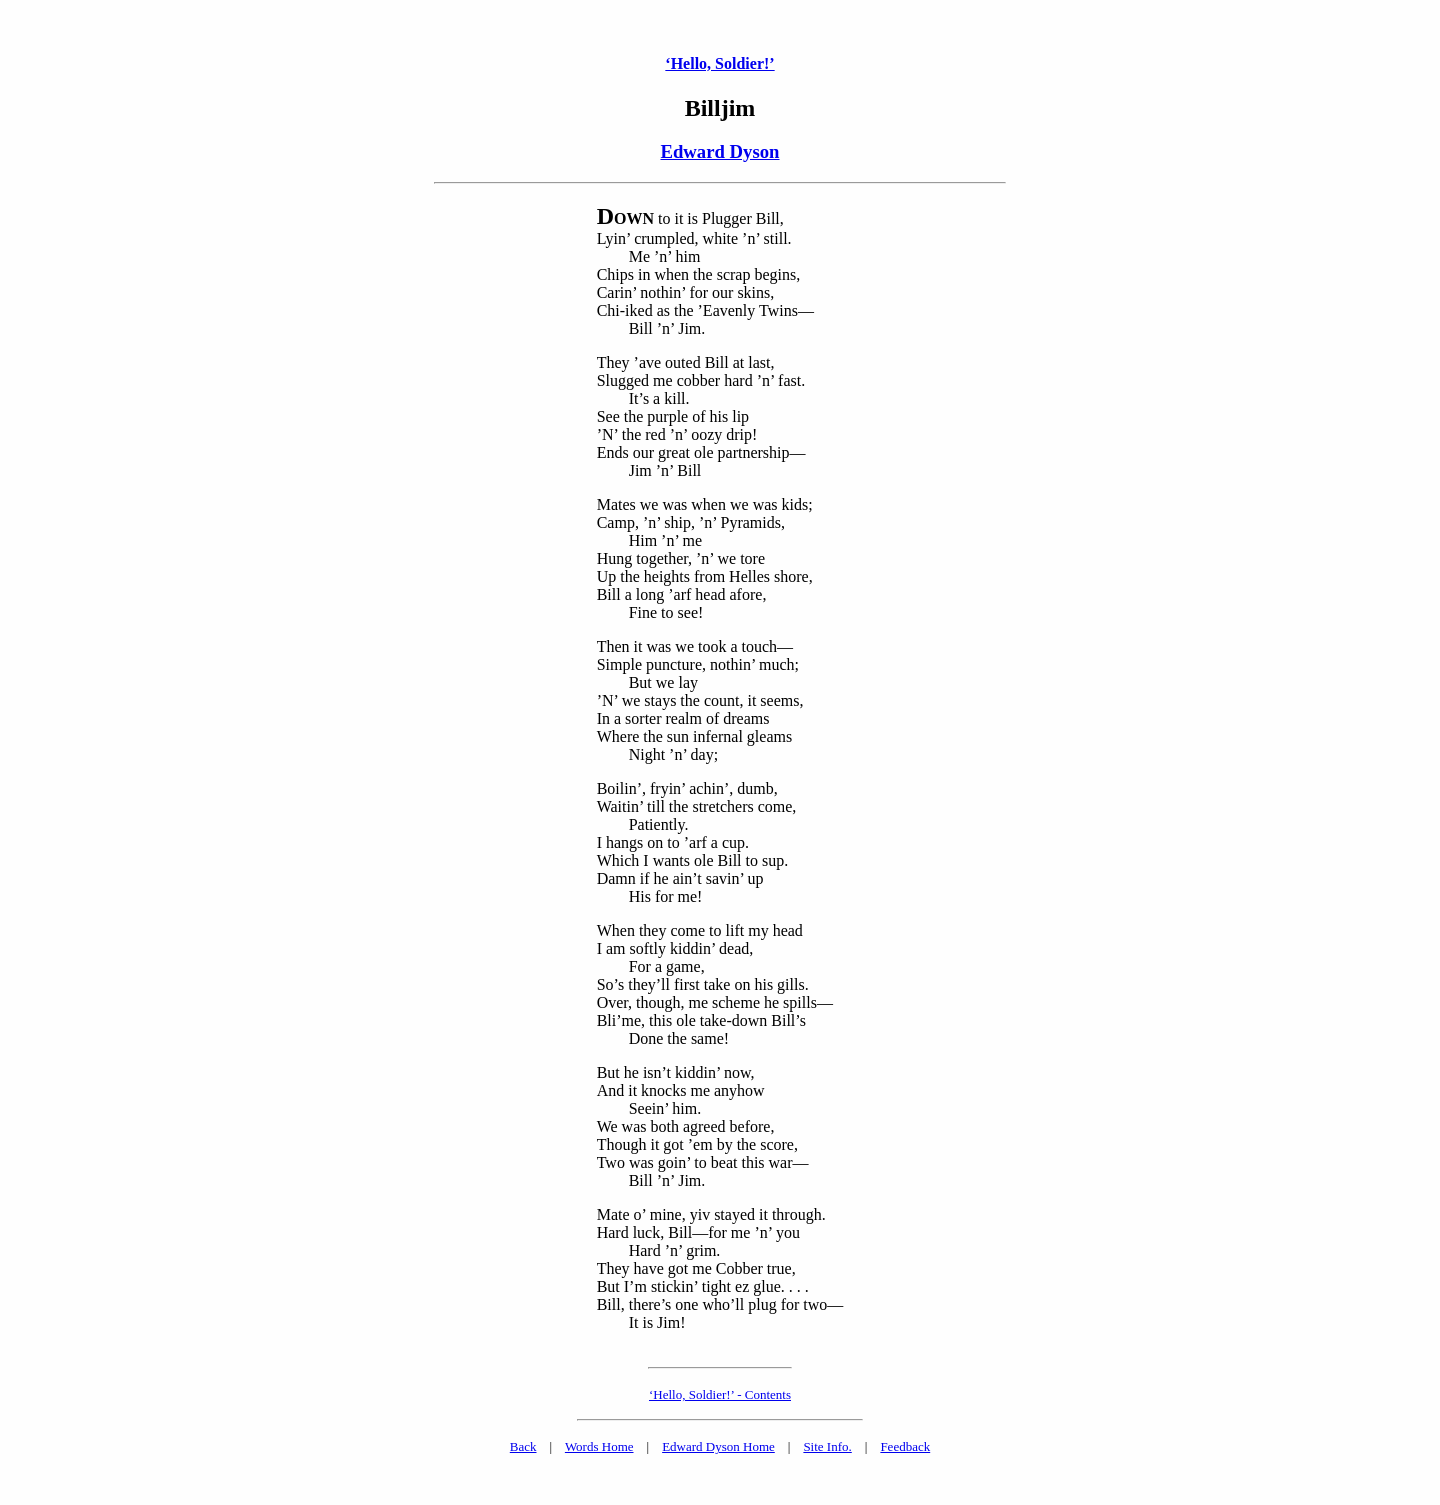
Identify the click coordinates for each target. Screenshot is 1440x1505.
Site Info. (827, 1446)
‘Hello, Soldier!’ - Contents (720, 1394)
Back (523, 1446)
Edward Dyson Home (718, 1446)
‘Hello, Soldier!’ (719, 63)
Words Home (599, 1446)
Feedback (905, 1446)
